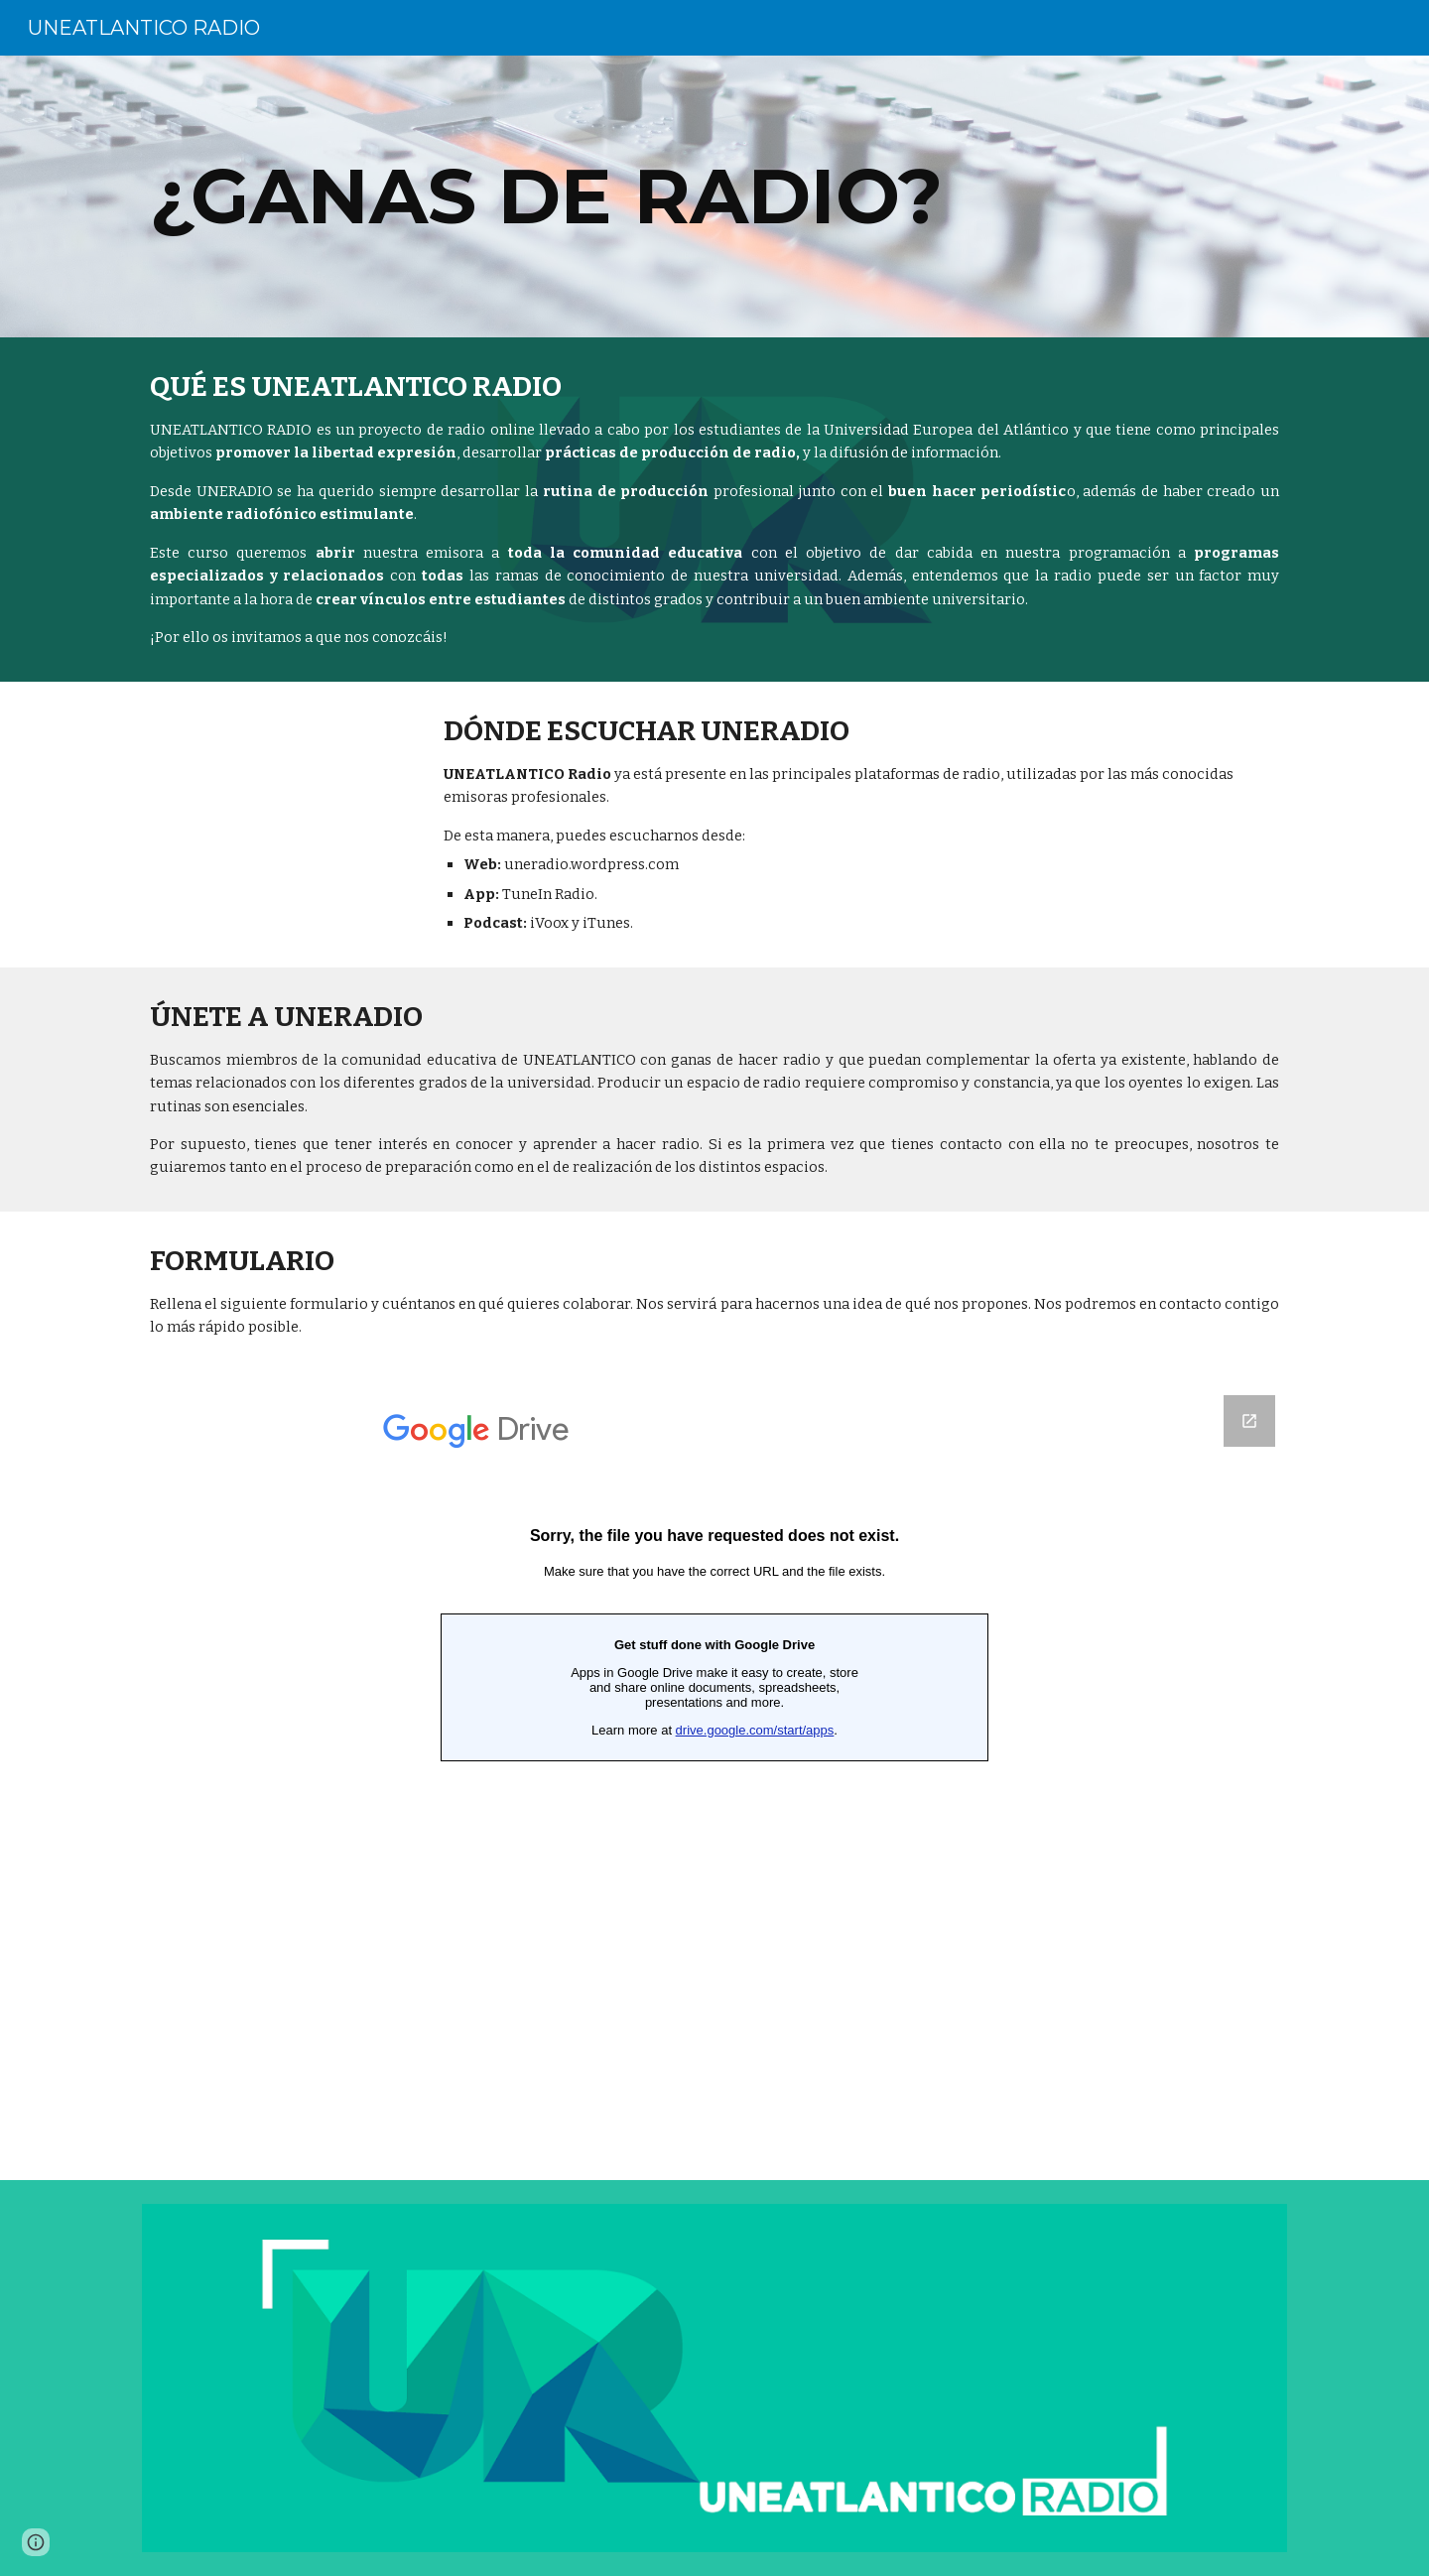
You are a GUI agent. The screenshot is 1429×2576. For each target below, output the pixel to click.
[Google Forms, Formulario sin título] (714, 1775)
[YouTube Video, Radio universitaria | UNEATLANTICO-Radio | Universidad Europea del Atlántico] (274, 793)
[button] (36, 2542)
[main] (714, 196)
